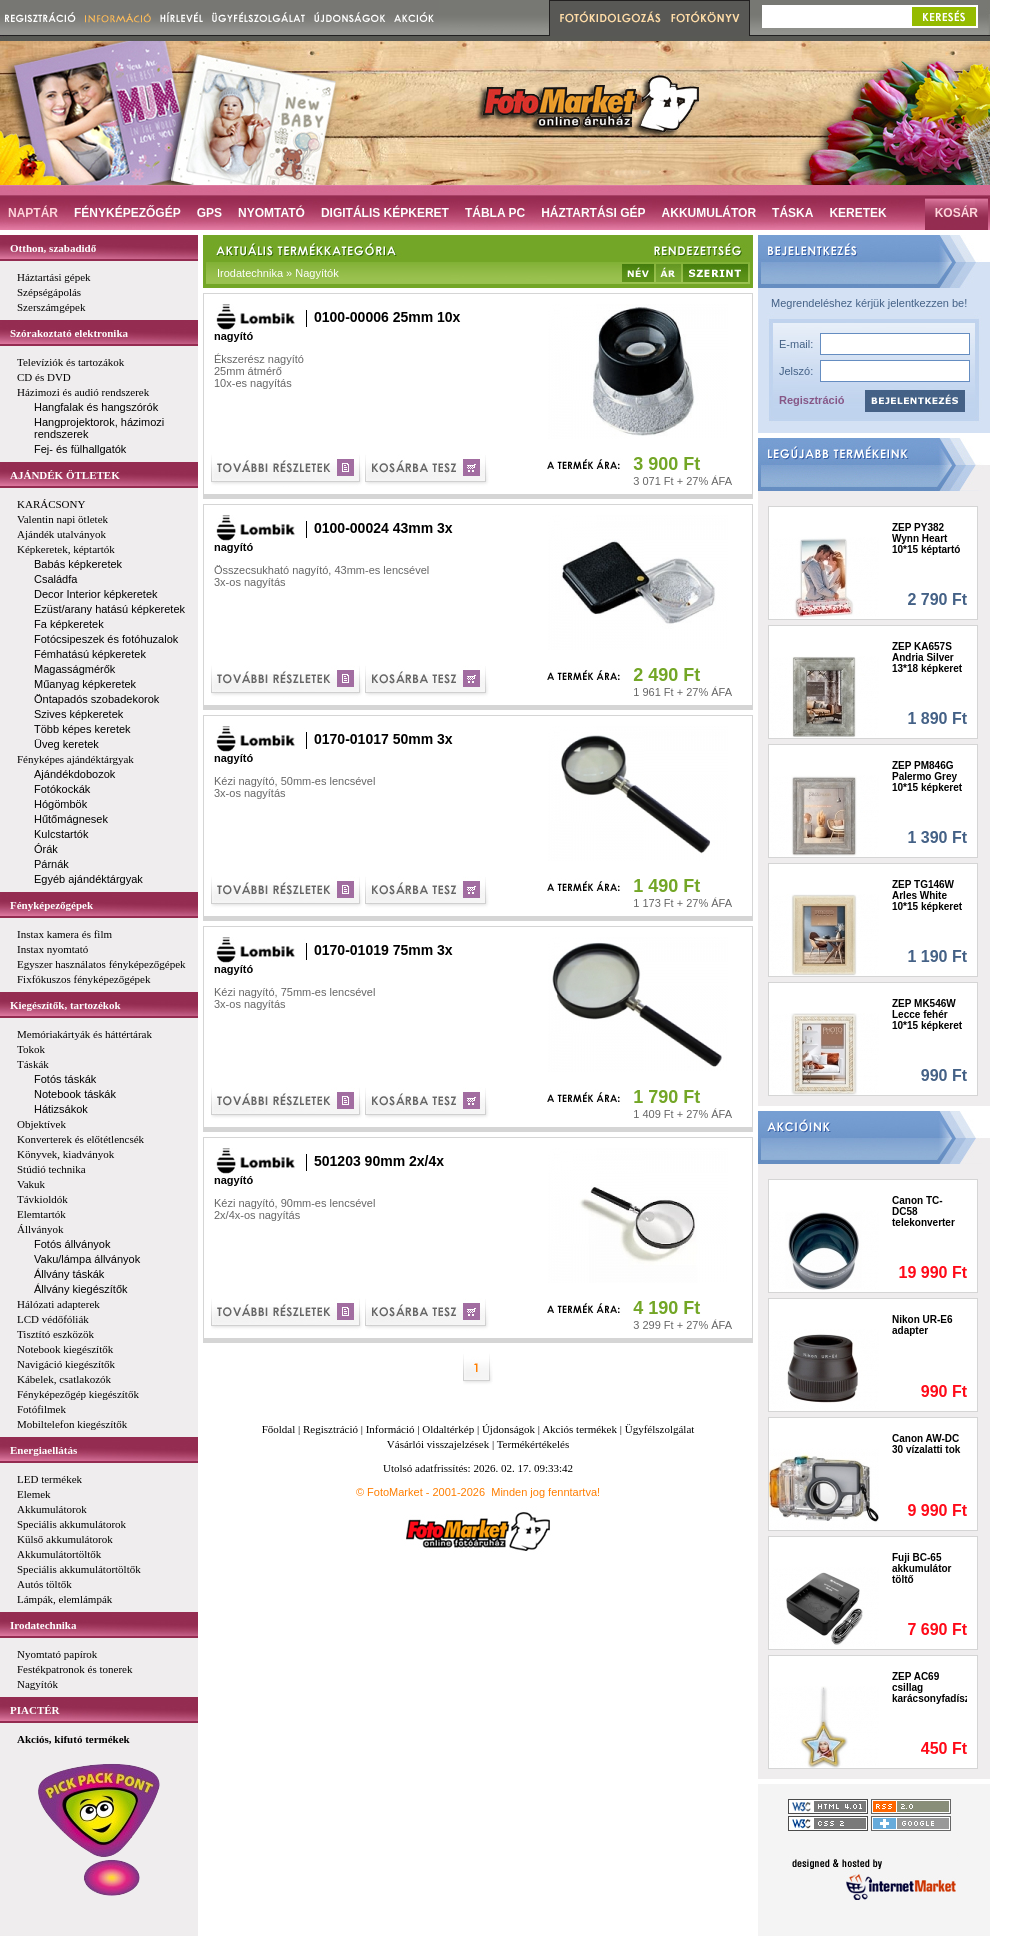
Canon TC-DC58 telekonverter (923, 1211)
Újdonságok (508, 1429)
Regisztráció (811, 400)
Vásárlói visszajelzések (438, 1444)
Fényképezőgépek (51, 905)
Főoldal (279, 1429)
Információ (390, 1429)
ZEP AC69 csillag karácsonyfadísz (929, 1687)
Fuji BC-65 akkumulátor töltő (921, 1568)
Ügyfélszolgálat (660, 1429)
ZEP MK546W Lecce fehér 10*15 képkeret (927, 1014)
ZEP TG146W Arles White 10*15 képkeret (927, 895)
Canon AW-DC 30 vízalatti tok (926, 1444)
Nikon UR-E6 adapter (922, 1325)
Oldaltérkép (448, 1429)
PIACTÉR (35, 1710)
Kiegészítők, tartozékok (65, 1005)
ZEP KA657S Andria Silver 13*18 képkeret (927, 657)
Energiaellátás (43, 1450)
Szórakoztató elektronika (69, 333)
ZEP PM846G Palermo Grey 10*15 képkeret (927, 776)
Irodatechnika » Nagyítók (278, 273)
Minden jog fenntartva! (545, 1492)
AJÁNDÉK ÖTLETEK (65, 475)
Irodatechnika (43, 1625)
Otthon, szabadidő (53, 248)
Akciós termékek (579, 1429)
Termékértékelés (533, 1444)
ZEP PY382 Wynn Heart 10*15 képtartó (926, 538)
